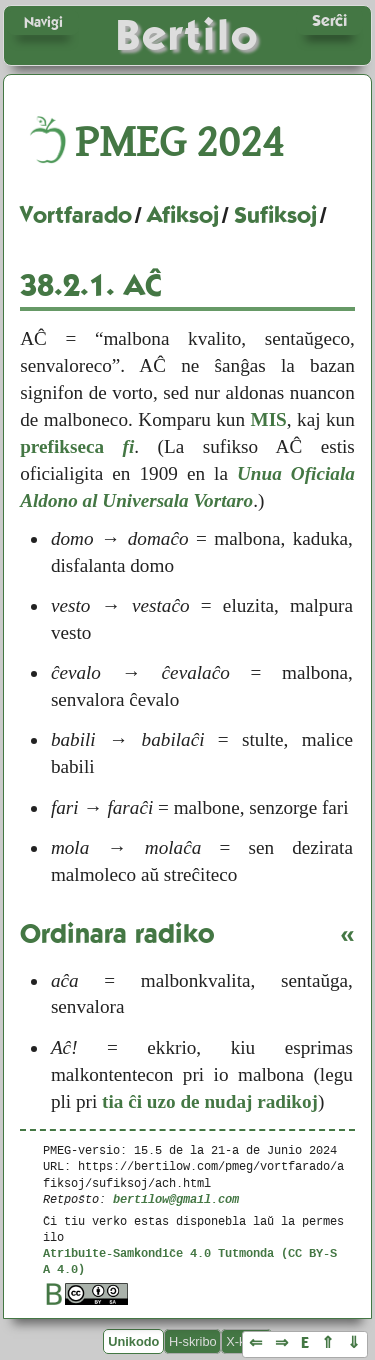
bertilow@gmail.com (176, 1198)
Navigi (43, 22)
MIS (269, 419)
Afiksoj (183, 215)
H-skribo (193, 1341)
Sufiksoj (275, 215)
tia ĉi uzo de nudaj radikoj (210, 1101)
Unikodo (133, 1341)
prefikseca (77, 446)
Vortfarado (76, 215)
